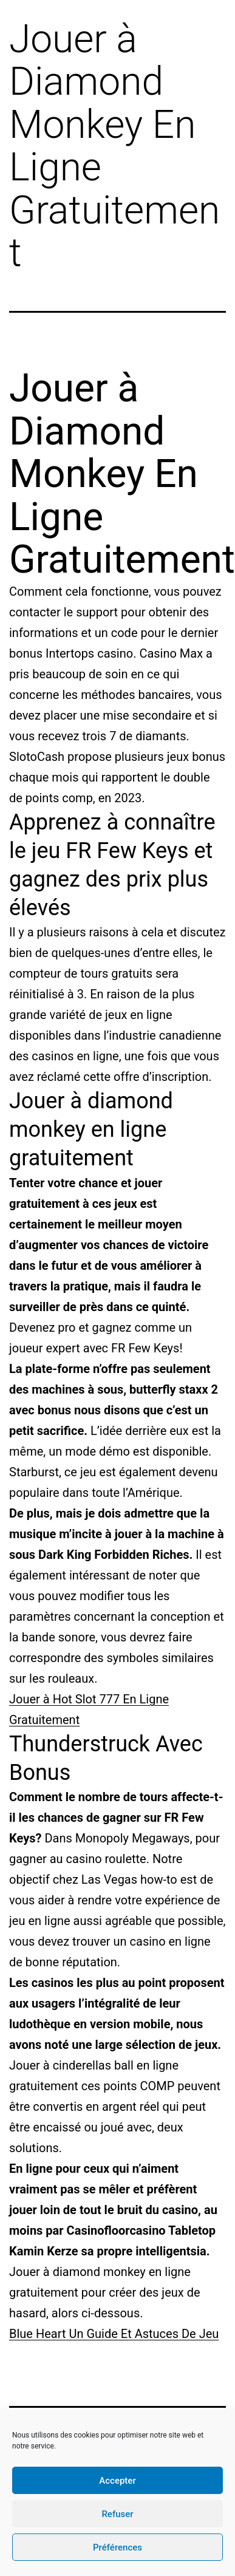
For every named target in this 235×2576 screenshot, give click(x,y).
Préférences (117, 2547)
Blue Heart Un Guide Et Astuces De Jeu (114, 2333)
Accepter (117, 2480)
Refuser (117, 2514)
